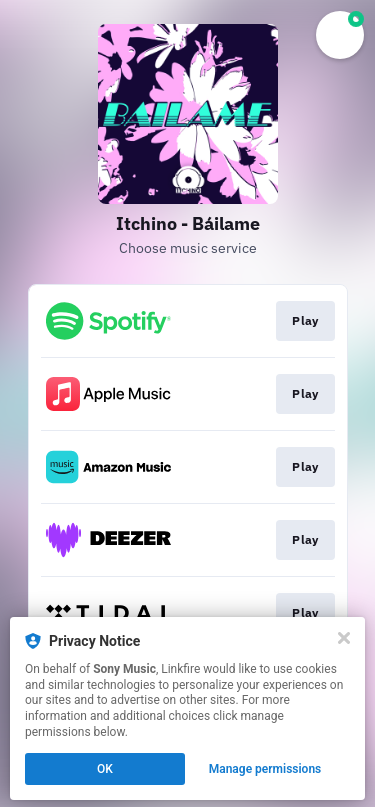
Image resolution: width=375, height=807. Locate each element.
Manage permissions (265, 769)
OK (105, 769)
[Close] (344, 638)
